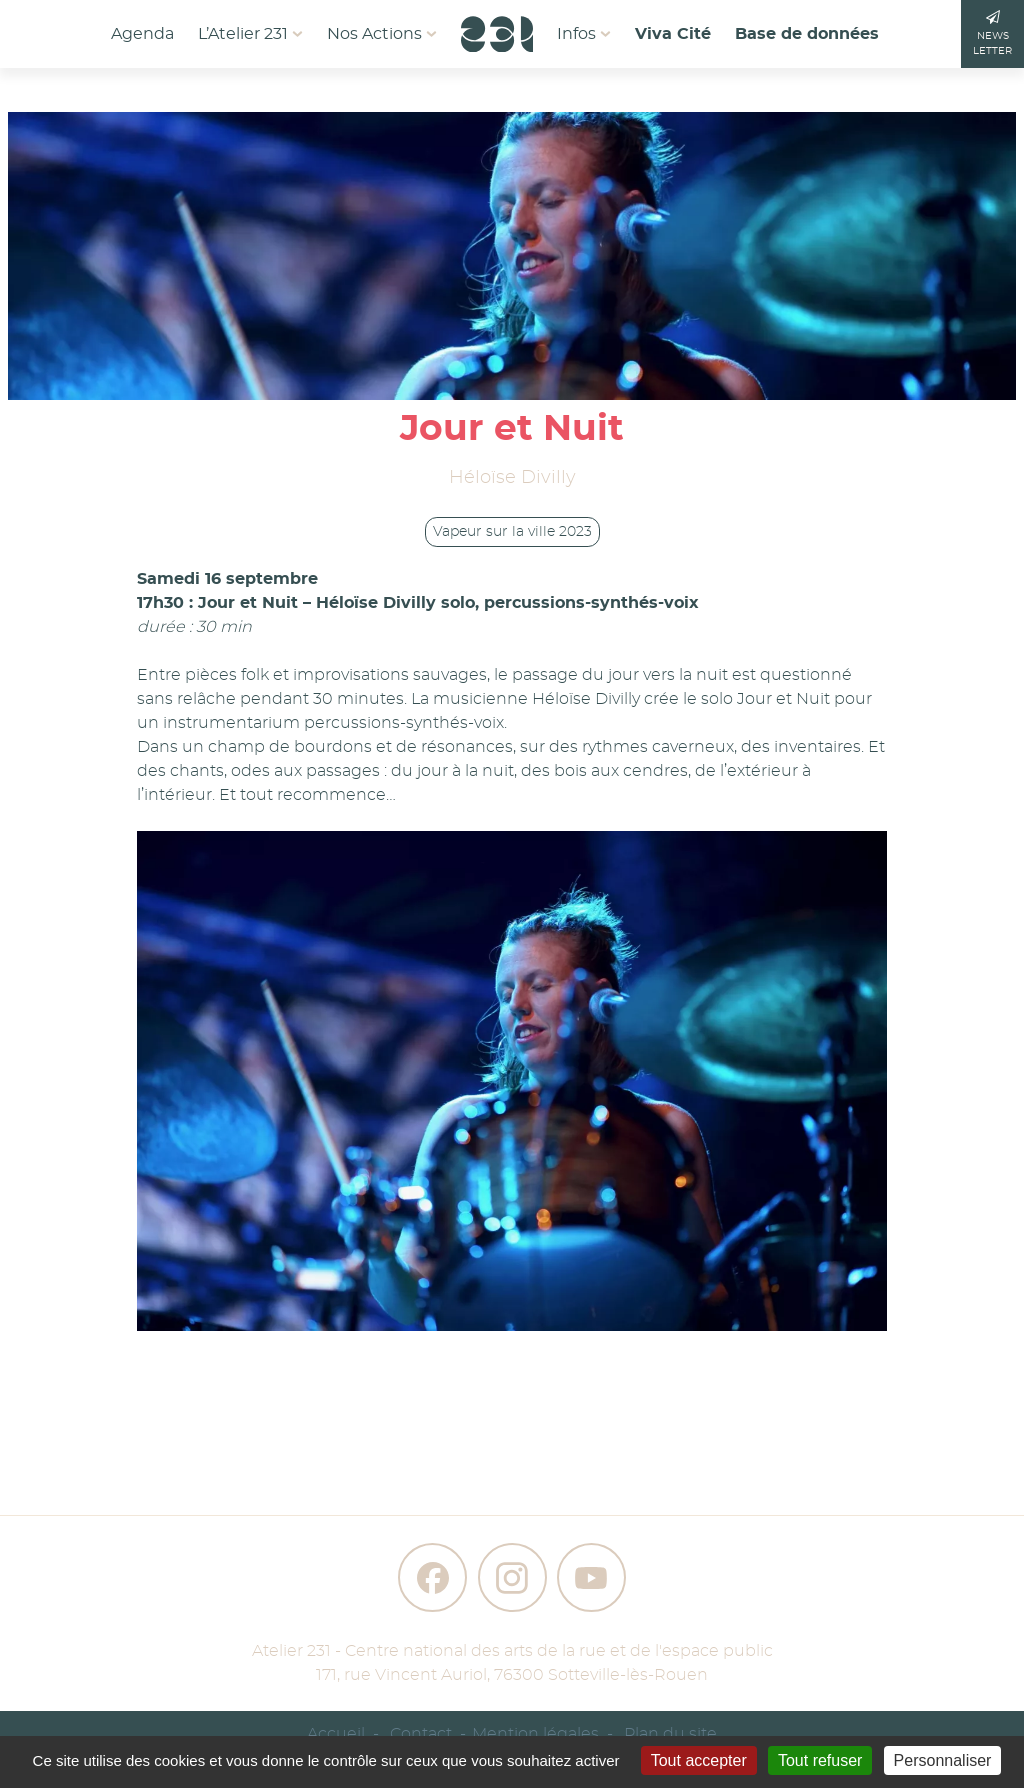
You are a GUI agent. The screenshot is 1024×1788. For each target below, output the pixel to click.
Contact (421, 1734)
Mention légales (535, 1734)
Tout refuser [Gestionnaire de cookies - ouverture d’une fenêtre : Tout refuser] (820, 1760)
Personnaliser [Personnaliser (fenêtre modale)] (943, 1760)
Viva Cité (673, 34)
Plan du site (670, 1734)
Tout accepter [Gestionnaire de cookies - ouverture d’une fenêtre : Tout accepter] (699, 1760)
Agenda (142, 34)
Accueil (336, 1734)
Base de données (807, 34)
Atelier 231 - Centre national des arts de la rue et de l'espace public (512, 1651)
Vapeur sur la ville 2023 (512, 532)
